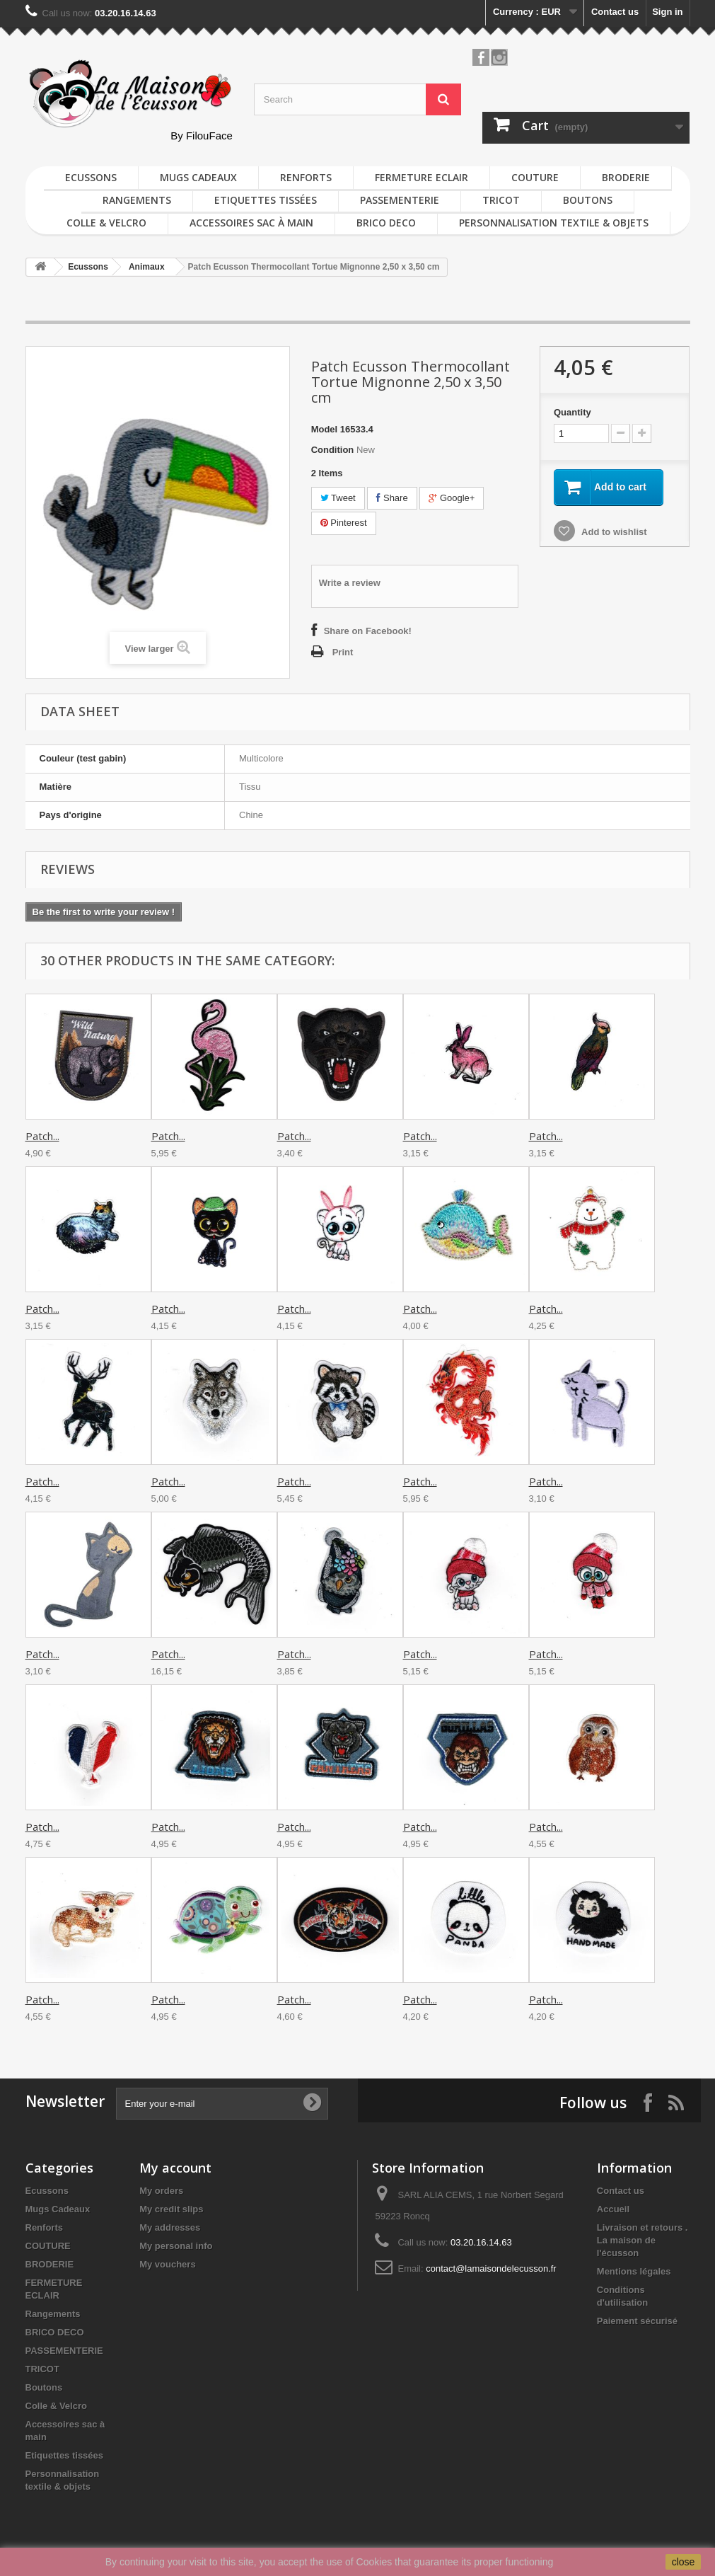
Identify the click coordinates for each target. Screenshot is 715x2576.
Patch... (42, 1136)
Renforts (306, 177)
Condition (332, 449)
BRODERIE (626, 177)
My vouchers (167, 2264)
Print (343, 652)
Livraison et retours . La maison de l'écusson (642, 2240)
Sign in (667, 11)
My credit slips (171, 2209)
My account (175, 2167)
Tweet (338, 498)
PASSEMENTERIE (399, 200)
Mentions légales (634, 2271)
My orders (161, 2190)
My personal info (175, 2246)
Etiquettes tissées (265, 200)
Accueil (613, 2209)
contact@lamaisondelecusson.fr (491, 2268)
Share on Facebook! (368, 631)
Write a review (349, 582)
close (683, 2562)
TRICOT (501, 200)
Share (391, 498)
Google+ (452, 498)
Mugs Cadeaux (198, 177)
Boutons (587, 200)
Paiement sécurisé (637, 2321)
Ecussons (91, 177)
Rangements (137, 200)
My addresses (169, 2227)
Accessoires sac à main (251, 222)
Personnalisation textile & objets (554, 222)
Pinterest (343, 522)
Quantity (572, 412)
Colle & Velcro (106, 222)
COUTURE (535, 177)
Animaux (147, 267)
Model (324, 429)
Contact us (615, 11)
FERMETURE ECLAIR (421, 177)
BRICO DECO (386, 222)
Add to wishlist (613, 532)
